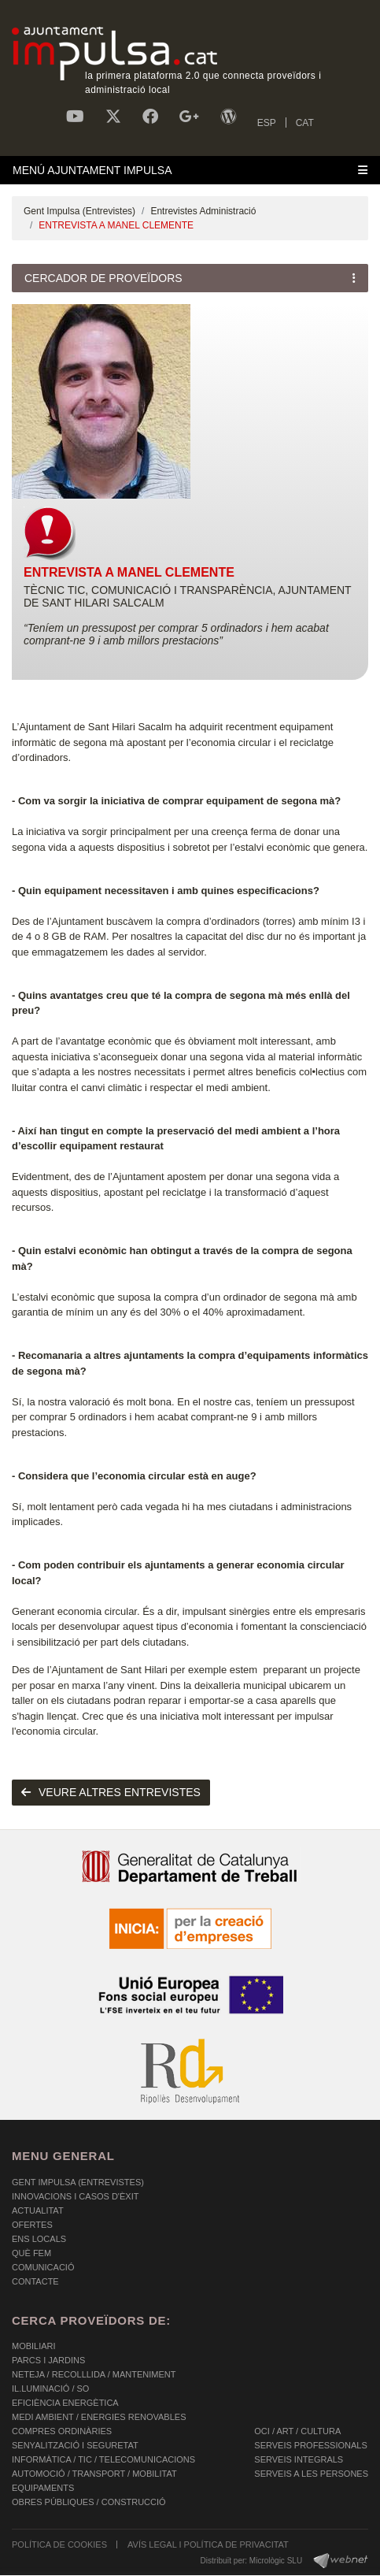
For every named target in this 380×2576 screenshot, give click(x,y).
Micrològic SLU (275, 2560)
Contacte (35, 2281)
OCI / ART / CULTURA (297, 2431)
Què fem (31, 2253)
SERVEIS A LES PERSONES (311, 2473)
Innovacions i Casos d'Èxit (75, 2196)
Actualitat (38, 2210)
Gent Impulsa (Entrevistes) (79, 211)
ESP (266, 122)
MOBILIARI (34, 2346)
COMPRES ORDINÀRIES (62, 2431)
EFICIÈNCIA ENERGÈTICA (65, 2402)
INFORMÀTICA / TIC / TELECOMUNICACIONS (103, 2459)
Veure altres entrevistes (111, 1792)
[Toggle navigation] (190, 170)
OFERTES (32, 2224)
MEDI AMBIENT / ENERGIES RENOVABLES (99, 2417)
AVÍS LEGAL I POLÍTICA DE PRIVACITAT (208, 2544)
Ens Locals (39, 2239)
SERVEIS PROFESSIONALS (310, 2445)
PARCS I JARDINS (48, 2360)
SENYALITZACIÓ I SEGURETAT (75, 2445)
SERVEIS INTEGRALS (298, 2459)
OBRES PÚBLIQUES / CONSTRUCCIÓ (89, 2502)
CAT (305, 122)
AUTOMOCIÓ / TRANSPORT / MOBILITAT (94, 2473)
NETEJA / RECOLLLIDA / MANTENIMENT (93, 2374)
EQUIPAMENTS (43, 2487)
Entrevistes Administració (203, 211)
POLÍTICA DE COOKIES (59, 2544)
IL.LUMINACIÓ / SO (50, 2388)
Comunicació (43, 2267)
